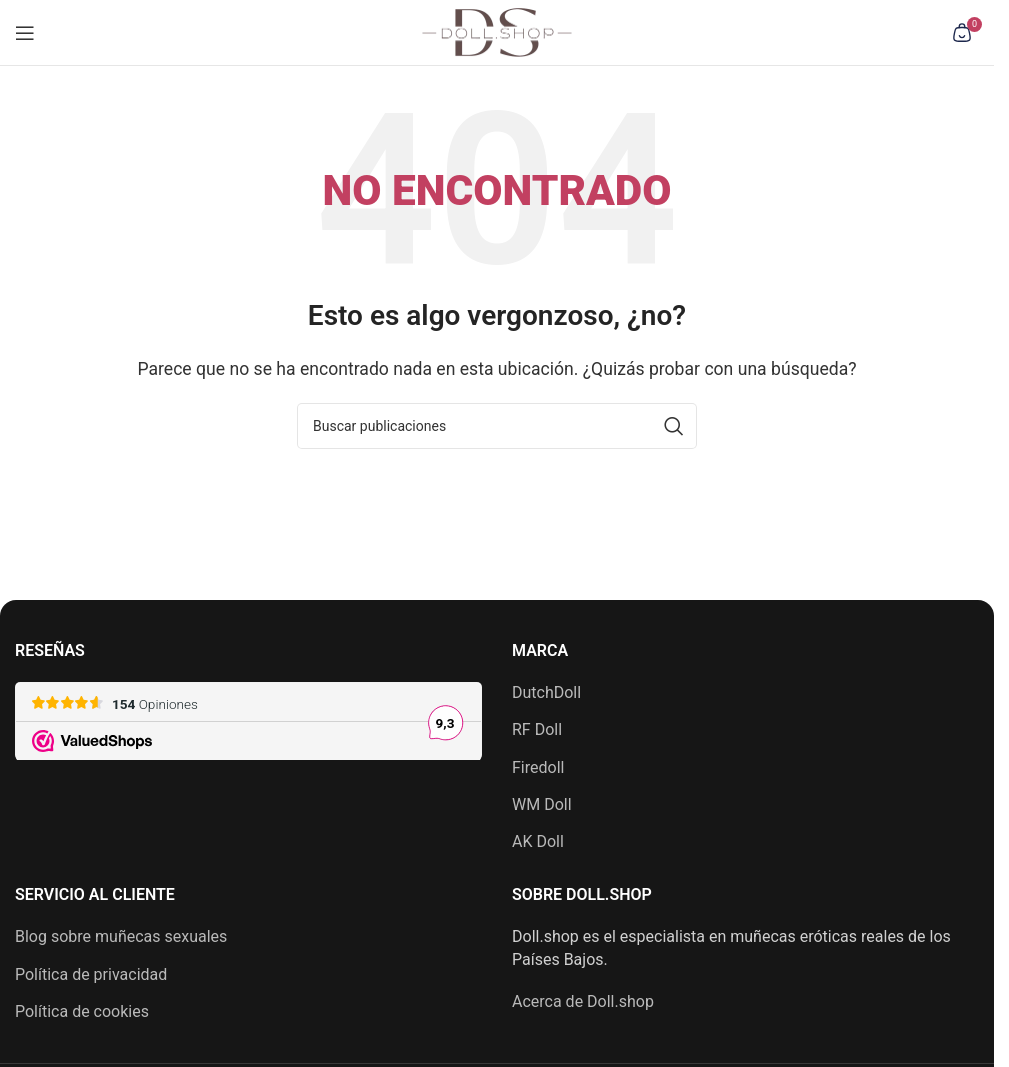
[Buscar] (497, 426)
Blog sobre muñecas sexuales (121, 936)
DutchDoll (546, 692)
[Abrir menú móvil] (25, 33)
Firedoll (538, 767)
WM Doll (542, 804)
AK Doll (538, 841)
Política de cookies (82, 1011)
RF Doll (537, 729)
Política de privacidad (91, 974)
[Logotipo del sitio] (497, 31)
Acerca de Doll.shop (583, 1001)
